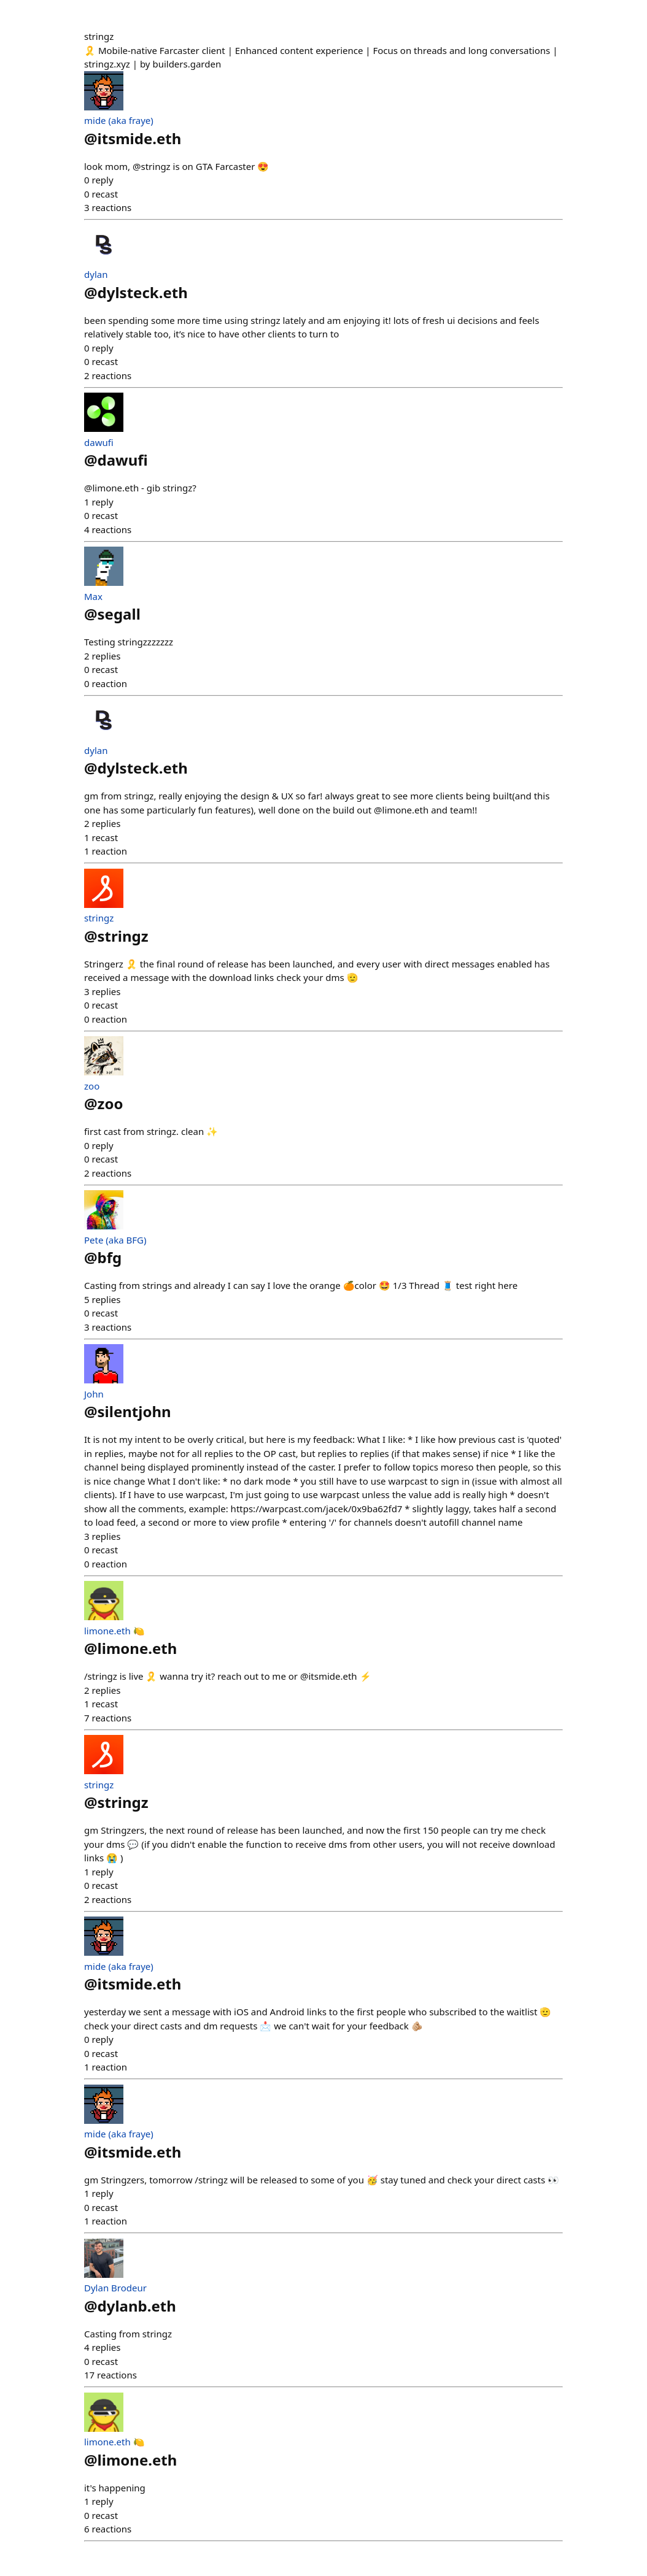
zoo (91, 1086)
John (94, 1394)
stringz (99, 918)
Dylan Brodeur (115, 2288)
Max (93, 596)
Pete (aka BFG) (115, 1240)
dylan (95, 274)
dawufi (99, 442)
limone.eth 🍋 (114, 1630)
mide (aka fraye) (118, 120)
